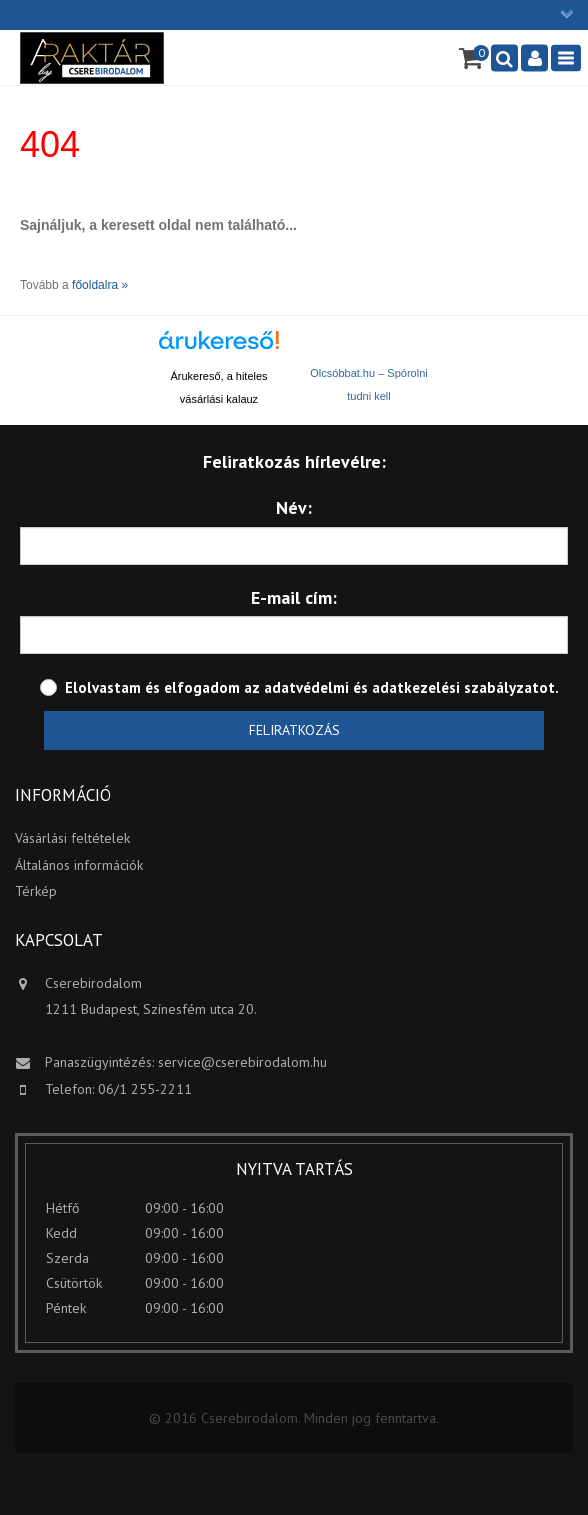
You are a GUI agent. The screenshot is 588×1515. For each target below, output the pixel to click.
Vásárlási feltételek (72, 838)
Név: (294, 507)
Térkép (36, 891)
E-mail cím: (294, 597)
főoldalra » (100, 285)
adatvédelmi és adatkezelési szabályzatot (409, 687)
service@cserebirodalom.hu (242, 1062)
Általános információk (79, 865)
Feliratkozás (294, 730)
